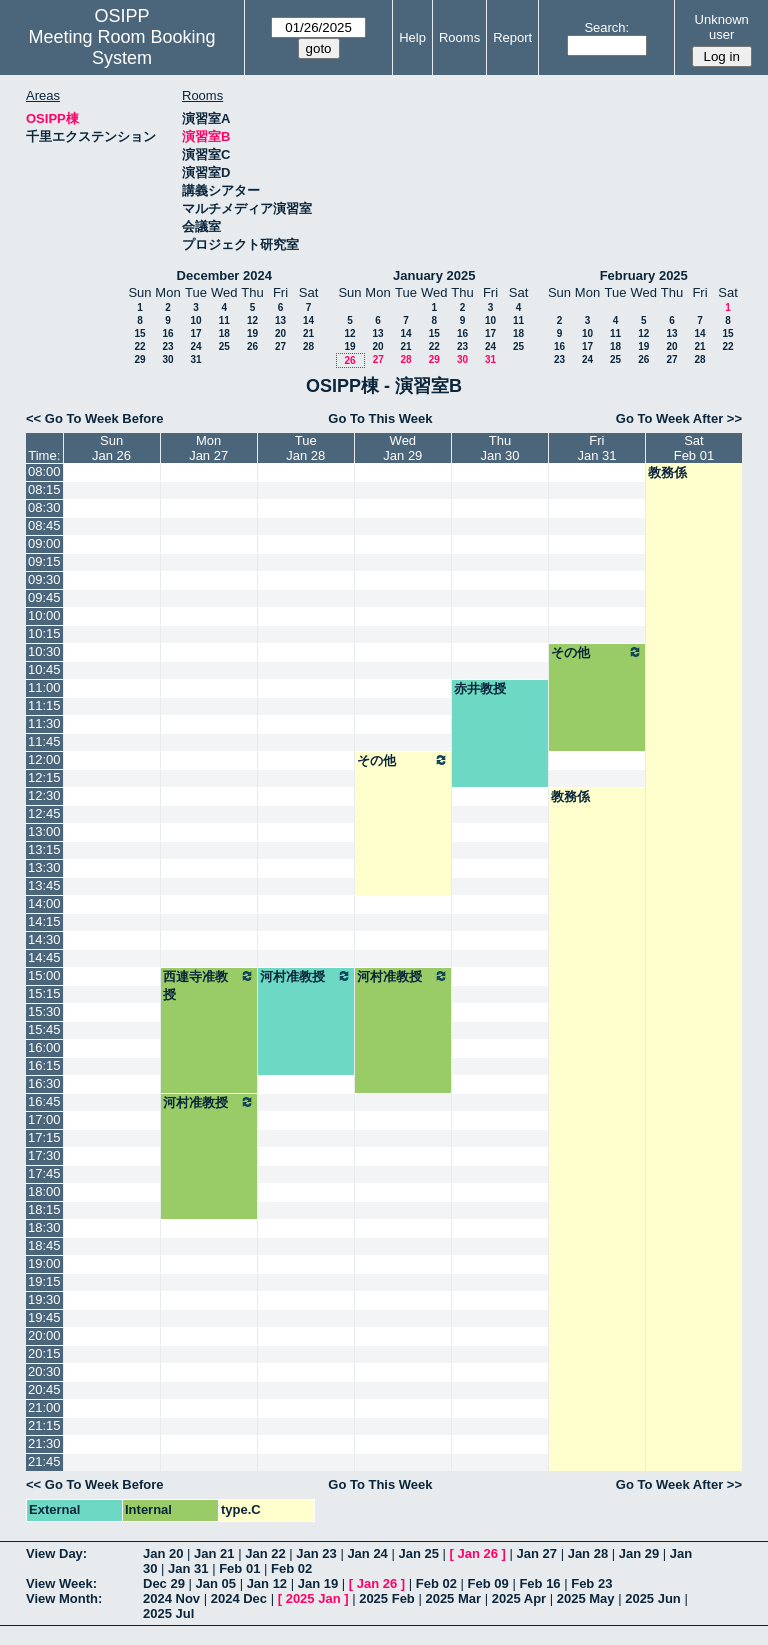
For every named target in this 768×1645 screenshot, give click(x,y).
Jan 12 (267, 1583)
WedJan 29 (402, 448)
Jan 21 (214, 1553)
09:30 (44, 579)
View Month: (64, 1598)
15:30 (44, 1011)
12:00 (44, 759)
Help (412, 37)
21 (308, 333)
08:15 (44, 489)
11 (224, 320)
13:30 (44, 867)
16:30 (44, 1083)
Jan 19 (318, 1583)
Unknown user (722, 27)
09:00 (44, 543)
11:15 (44, 705)
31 (195, 359)
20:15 (44, 1353)
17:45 (44, 1173)
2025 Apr (519, 1598)
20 (280, 333)
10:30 (44, 651)
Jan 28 (588, 1553)
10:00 (44, 615)
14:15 (44, 921)
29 (139, 359)
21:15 (44, 1425)
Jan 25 (418, 1553)
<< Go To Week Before (95, 418)
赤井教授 (480, 688)
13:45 (44, 885)
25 (224, 346)
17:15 (44, 1137)
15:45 (44, 1029)
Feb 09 (488, 1583)
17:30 (44, 1155)
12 (252, 320)
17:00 (44, 1119)
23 (167, 346)
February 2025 (644, 275)
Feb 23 (591, 1583)
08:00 (44, 471)
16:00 (44, 1047)
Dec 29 (164, 1583)
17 (195, 333)
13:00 (44, 831)
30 (167, 359)
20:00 (44, 1335)
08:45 (44, 525)
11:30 (44, 723)
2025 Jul (168, 1613)
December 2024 (224, 275)
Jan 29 (639, 1553)
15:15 (44, 993)
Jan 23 (316, 1553)
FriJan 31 (596, 448)
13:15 (44, 849)
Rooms (459, 37)
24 (195, 346)
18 (224, 333)
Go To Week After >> (679, 418)
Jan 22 (265, 1553)
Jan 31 (188, 1568)
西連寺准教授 (209, 985)
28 (308, 346)
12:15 (44, 777)
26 (252, 346)
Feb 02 (291, 1568)
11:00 (44, 687)
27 (280, 346)
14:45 (44, 957)
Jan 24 (367, 1553)
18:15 (44, 1209)
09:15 (44, 561)
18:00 (44, 1191)
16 (167, 333)
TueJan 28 (305, 448)
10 (195, 320)
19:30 (44, 1299)
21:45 (44, 1461)
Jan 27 (537, 1553)
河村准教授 (306, 976)
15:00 (44, 975)
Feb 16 (539, 1583)
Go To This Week (380, 418)
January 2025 (434, 275)
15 (139, 333)
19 (252, 333)
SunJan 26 (111, 448)
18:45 (44, 1245)
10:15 (44, 633)
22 (139, 346)
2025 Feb (387, 1598)
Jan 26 (478, 1553)
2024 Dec (239, 1598)
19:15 (44, 1281)
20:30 (44, 1371)
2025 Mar (453, 1598)
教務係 (667, 472)
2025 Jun (653, 1598)
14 (308, 320)
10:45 (44, 669)
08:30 (44, 507)
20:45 (44, 1389)
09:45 (44, 597)
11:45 (44, 741)
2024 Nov (171, 1598)
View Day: (56, 1553)
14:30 (44, 939)
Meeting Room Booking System (121, 47)
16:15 (44, 1065)
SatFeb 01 (694, 448)
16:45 (44, 1101)
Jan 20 (163, 1553)
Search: (606, 27)
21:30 (44, 1443)
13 (280, 320)
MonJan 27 (208, 448)
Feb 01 (239, 1568)
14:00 (44, 903)
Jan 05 (216, 1583)
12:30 (44, 795)
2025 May (586, 1598)
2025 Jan (313, 1598)
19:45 (44, 1317)
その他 (597, 652)
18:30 (44, 1227)
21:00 (44, 1407)
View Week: (61, 1583)
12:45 (44, 813)
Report (512, 37)
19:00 (44, 1263)
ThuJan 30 (499, 448)
